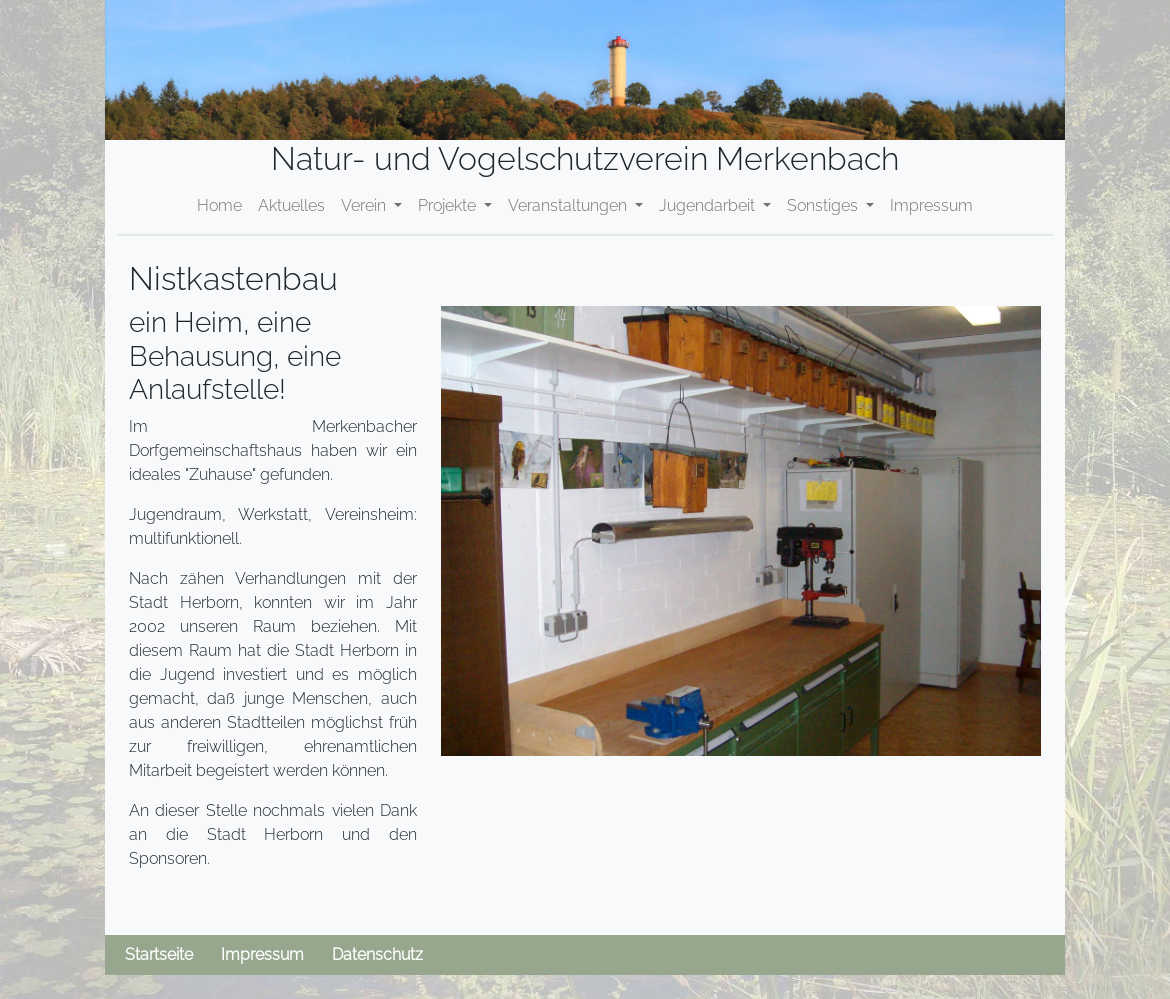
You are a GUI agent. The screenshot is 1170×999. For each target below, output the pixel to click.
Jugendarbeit (709, 205)
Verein (365, 205)
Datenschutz (377, 954)
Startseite (159, 954)
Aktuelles (291, 205)
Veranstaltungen (569, 205)
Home (219, 205)
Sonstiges (824, 205)
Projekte (449, 205)
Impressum (931, 205)
